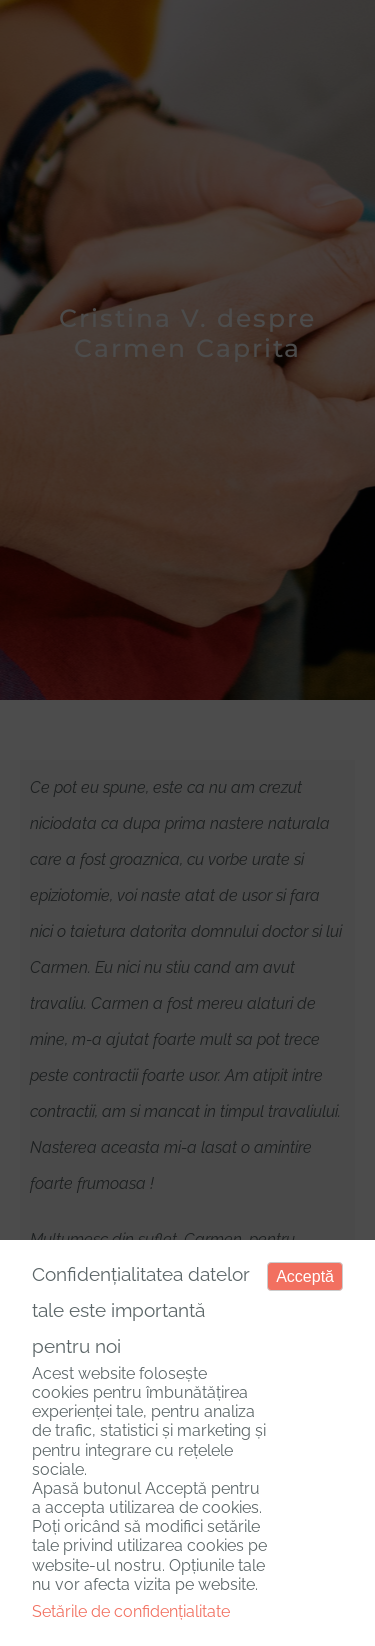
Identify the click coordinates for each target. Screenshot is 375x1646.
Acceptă (305, 1276)
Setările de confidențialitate (131, 1611)
